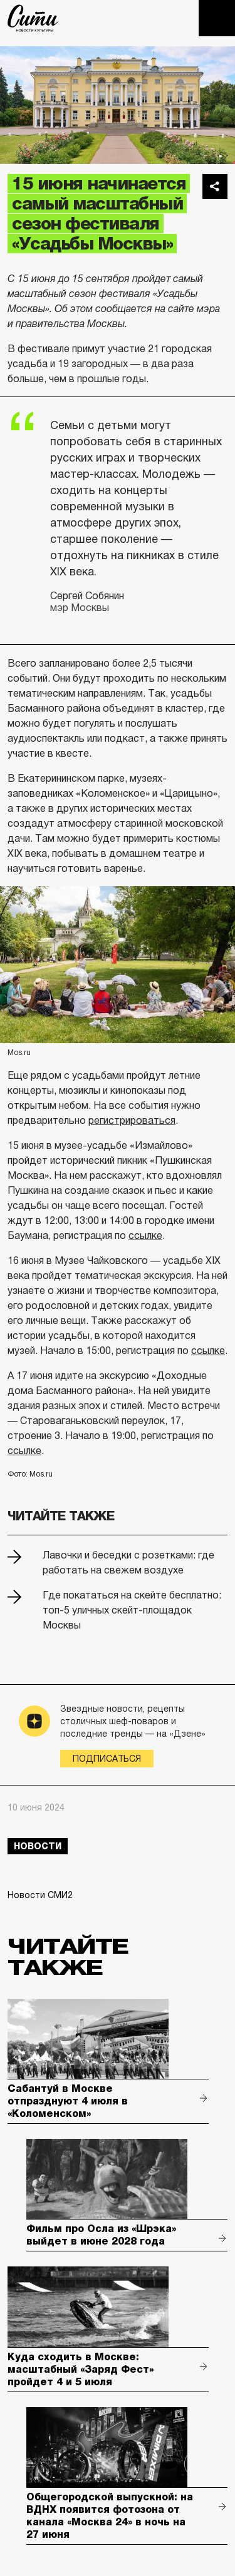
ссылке (145, 1235)
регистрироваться (131, 1120)
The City (33, 18)
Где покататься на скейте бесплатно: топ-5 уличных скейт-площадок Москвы (132, 1610)
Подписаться (107, 1759)
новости (37, 1846)
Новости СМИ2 (40, 1895)
